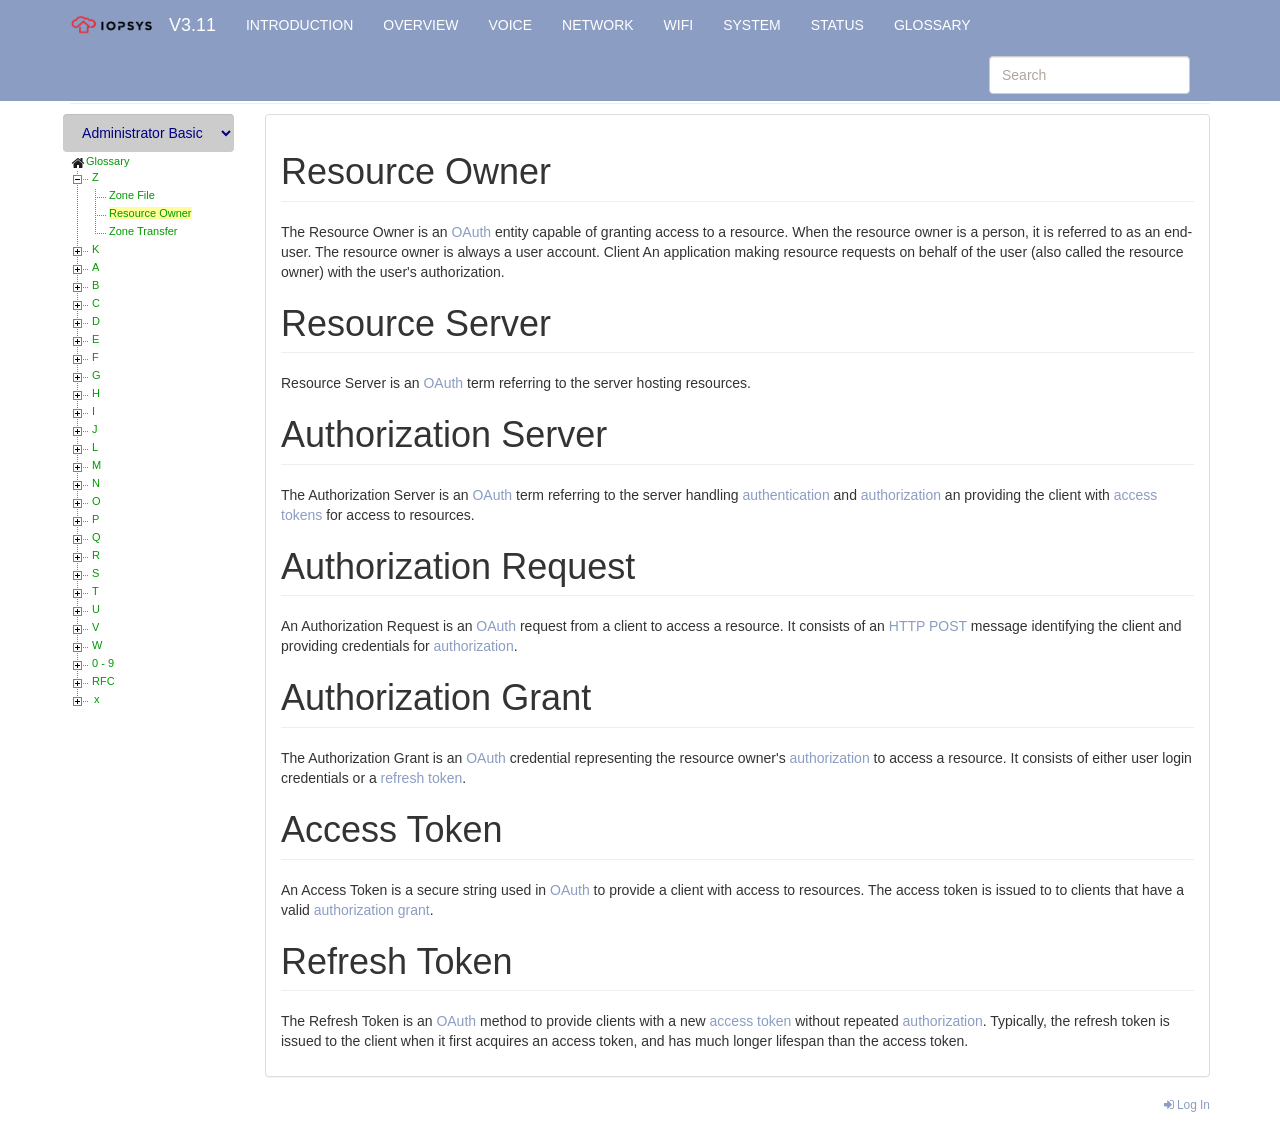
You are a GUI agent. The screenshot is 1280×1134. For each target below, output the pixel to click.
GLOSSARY (932, 25)
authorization (901, 495)
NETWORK (598, 25)
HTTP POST (928, 626)
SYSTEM (752, 25)
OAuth (471, 232)
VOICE (510, 25)
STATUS (837, 25)
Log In (1187, 1105)
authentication (785, 495)
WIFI (679, 25)
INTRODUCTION (299, 25)
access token (751, 1021)
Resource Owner (150, 213)
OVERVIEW (420, 25)
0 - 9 (103, 663)
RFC (103, 681)
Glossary (107, 161)
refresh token (422, 778)
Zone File (132, 195)
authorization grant (372, 910)
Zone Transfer (143, 231)
